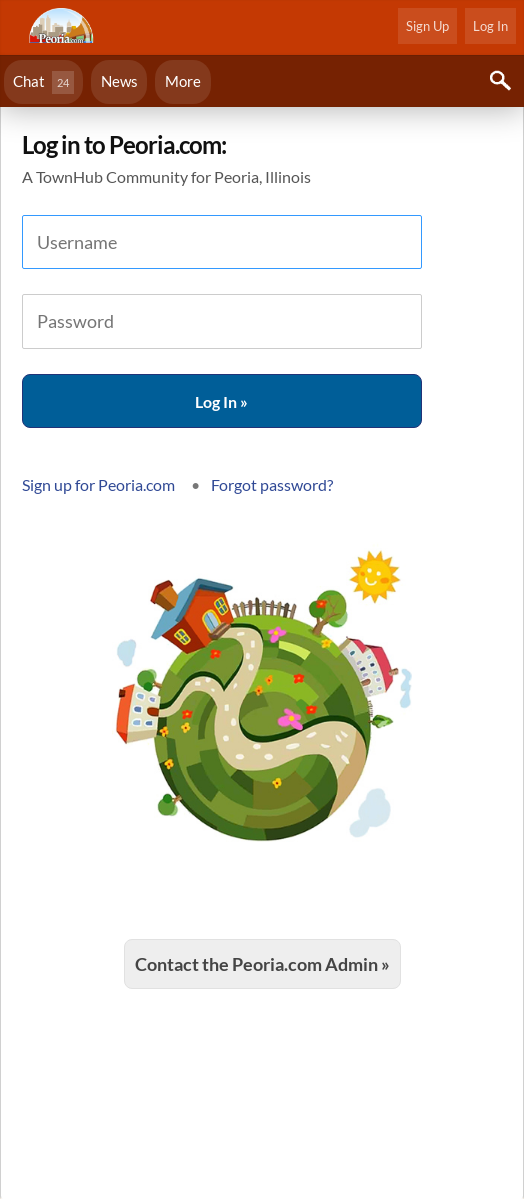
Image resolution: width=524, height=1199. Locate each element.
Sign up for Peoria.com (98, 484)
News (119, 81)
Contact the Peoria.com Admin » (262, 964)
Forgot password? (272, 484)
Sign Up (427, 26)
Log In (490, 26)
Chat (43, 82)
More (183, 81)
